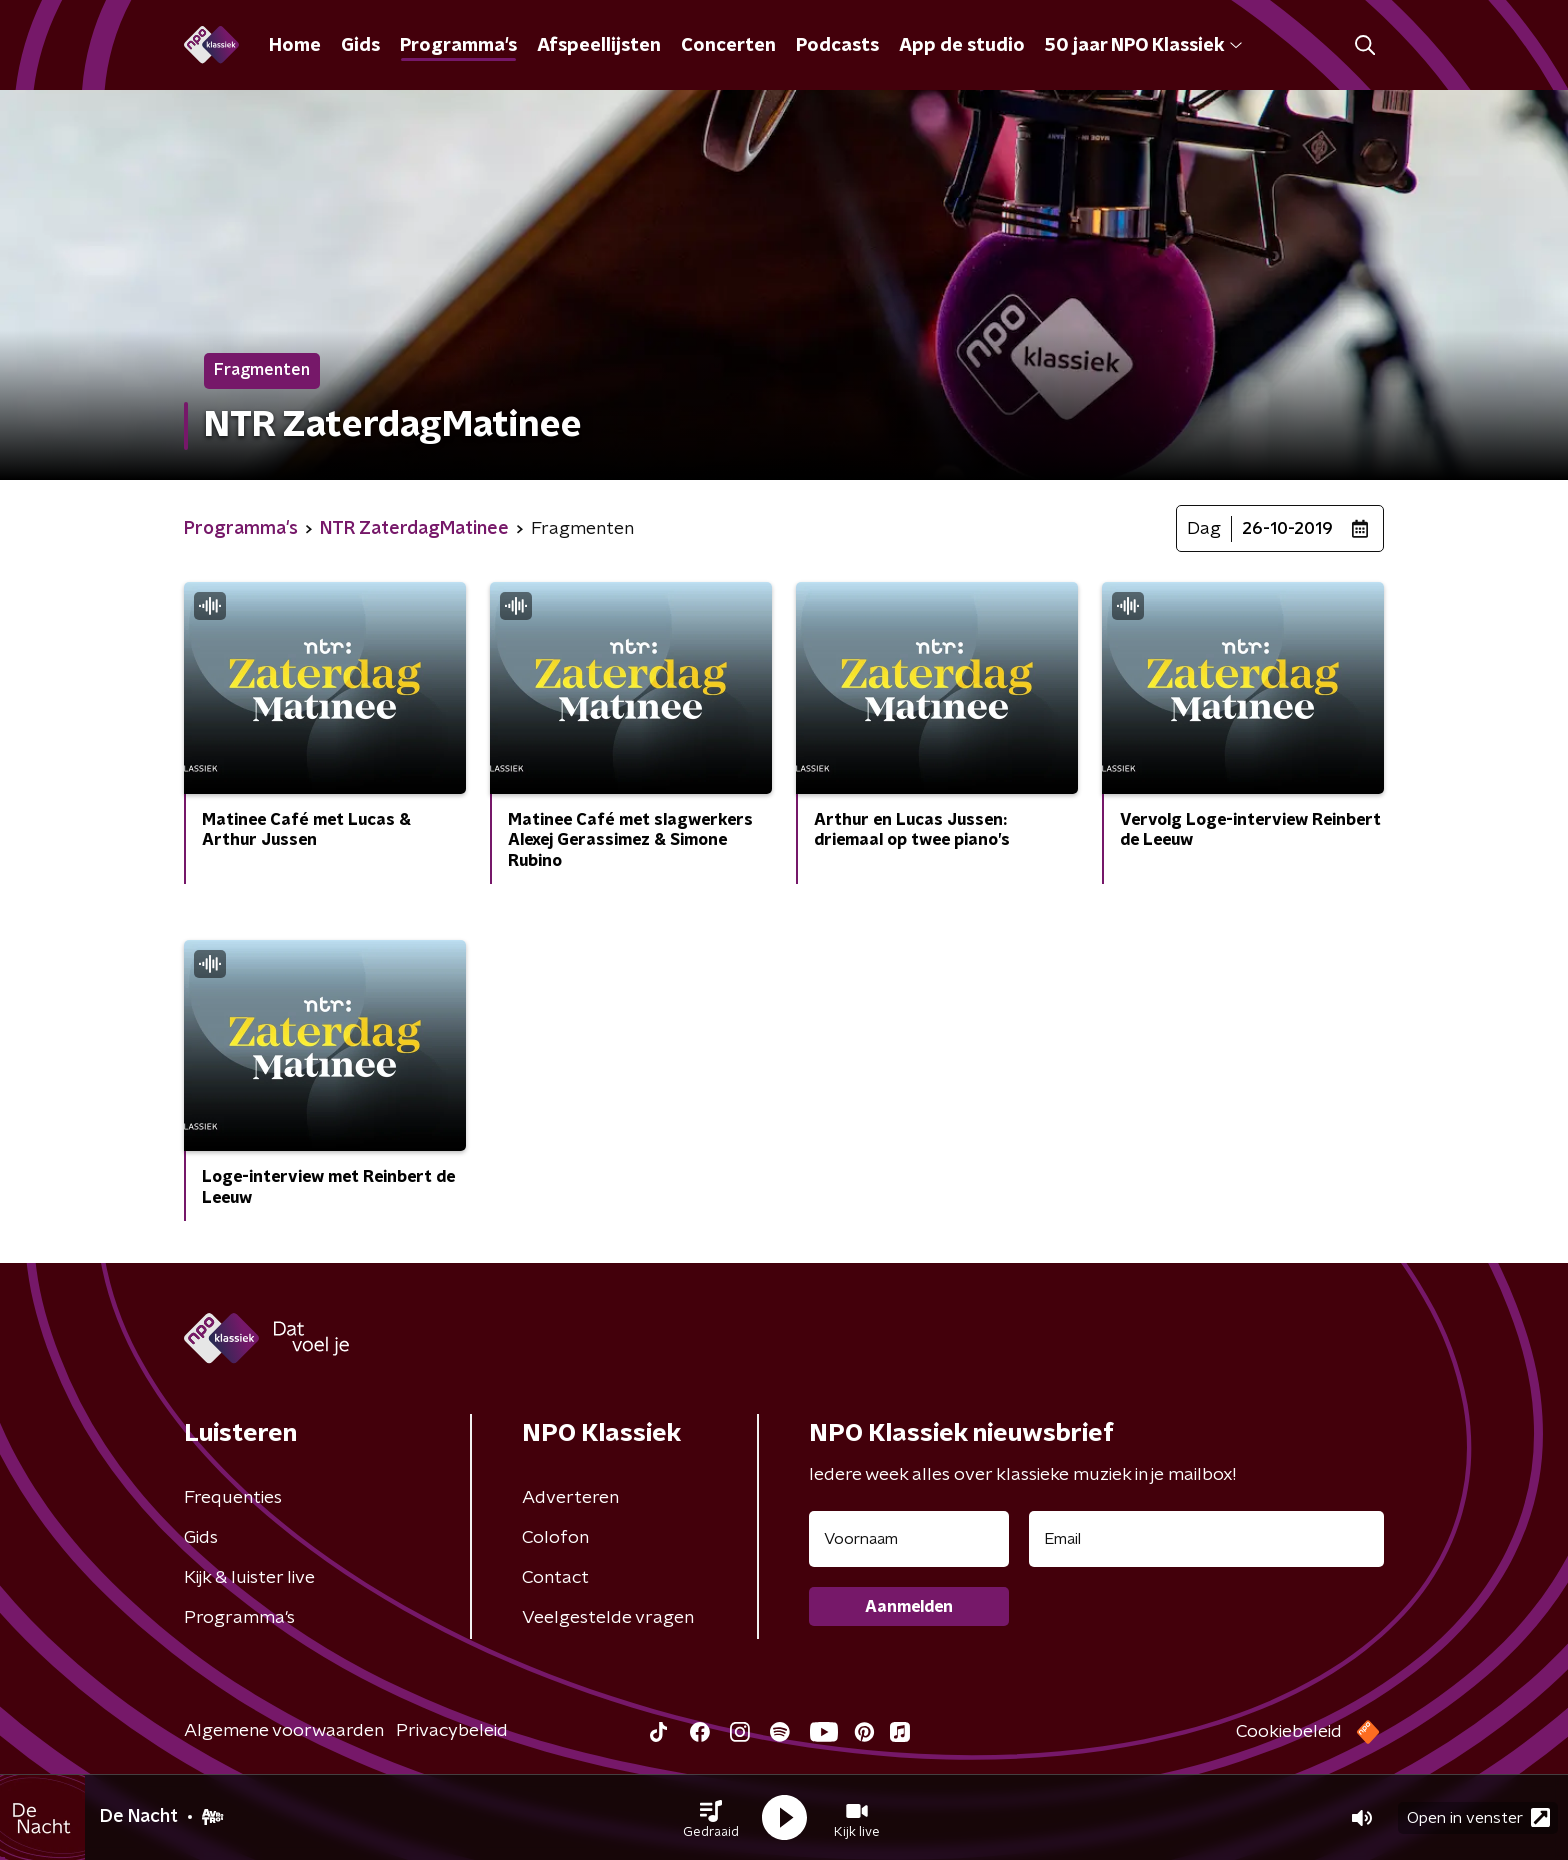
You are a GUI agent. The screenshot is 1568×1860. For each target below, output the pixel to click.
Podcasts (837, 46)
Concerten (728, 46)
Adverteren (570, 1498)
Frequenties (233, 1498)
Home (295, 46)
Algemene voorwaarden (284, 1731)
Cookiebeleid (1289, 1732)
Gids (360, 46)
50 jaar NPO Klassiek (1143, 46)
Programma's (458, 46)
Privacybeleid (452, 1731)
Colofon (555, 1538)
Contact (555, 1578)
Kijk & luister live (249, 1578)
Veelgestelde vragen (608, 1618)
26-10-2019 (1287, 529)
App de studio (962, 46)
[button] (711, 1818)
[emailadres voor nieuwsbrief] (1206, 1539)
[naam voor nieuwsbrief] (909, 1539)
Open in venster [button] (1478, 1817)
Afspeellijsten (599, 46)
